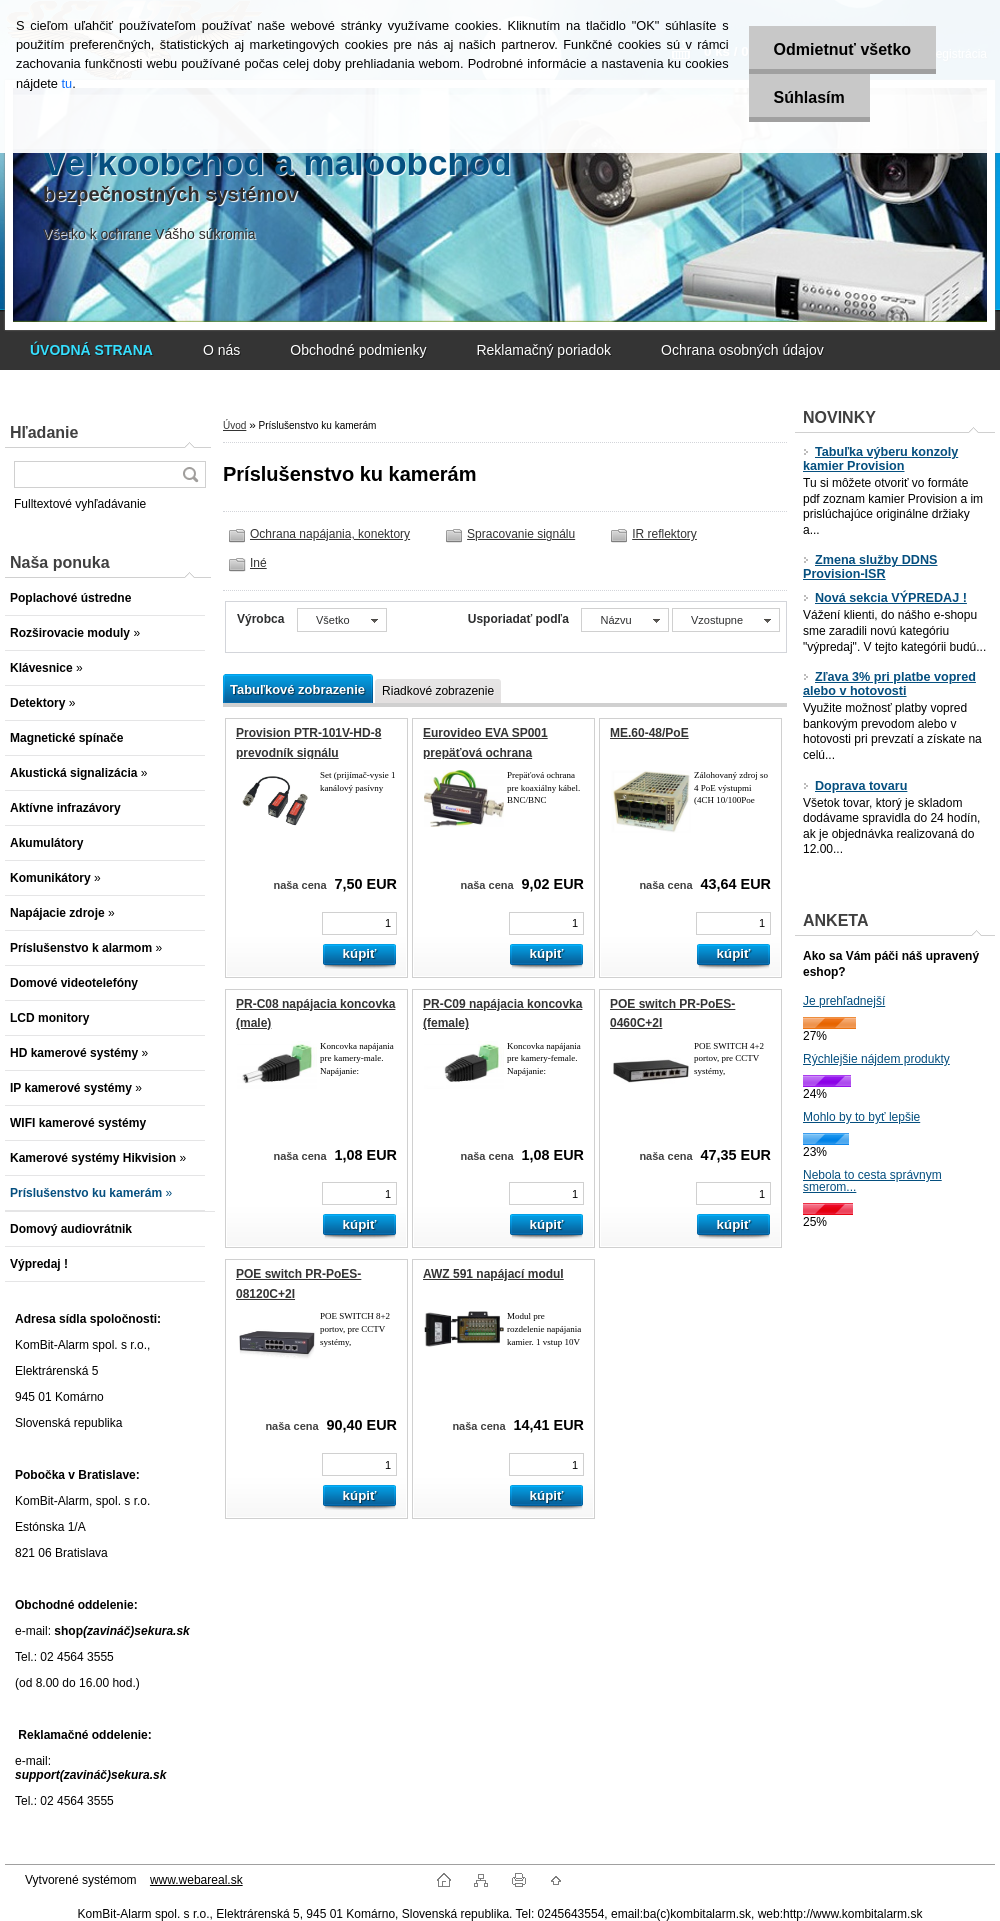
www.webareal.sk (196, 1880)
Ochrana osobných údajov (742, 350)
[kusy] (359, 923)
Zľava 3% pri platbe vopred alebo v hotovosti (889, 684)
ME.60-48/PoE (649, 733)
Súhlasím (809, 97)
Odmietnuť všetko (842, 49)
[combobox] (624, 620)
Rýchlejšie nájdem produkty (876, 1059)
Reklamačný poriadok (543, 350)
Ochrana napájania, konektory (330, 534)
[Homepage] (91, 350)
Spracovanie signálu (521, 534)
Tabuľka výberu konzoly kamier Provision (880, 459)
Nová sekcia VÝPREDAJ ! (885, 598)
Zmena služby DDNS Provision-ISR (870, 567)
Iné (258, 563)
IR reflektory (664, 534)
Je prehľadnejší (844, 1001)
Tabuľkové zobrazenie (297, 689)
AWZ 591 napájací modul (493, 1274)
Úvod (234, 425)
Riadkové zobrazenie (438, 691)
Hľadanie (44, 432)
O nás (221, 350)
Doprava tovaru (855, 786)
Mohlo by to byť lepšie (861, 1117)
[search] (190, 474)
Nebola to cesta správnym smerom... (872, 1181)
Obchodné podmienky (358, 350)
